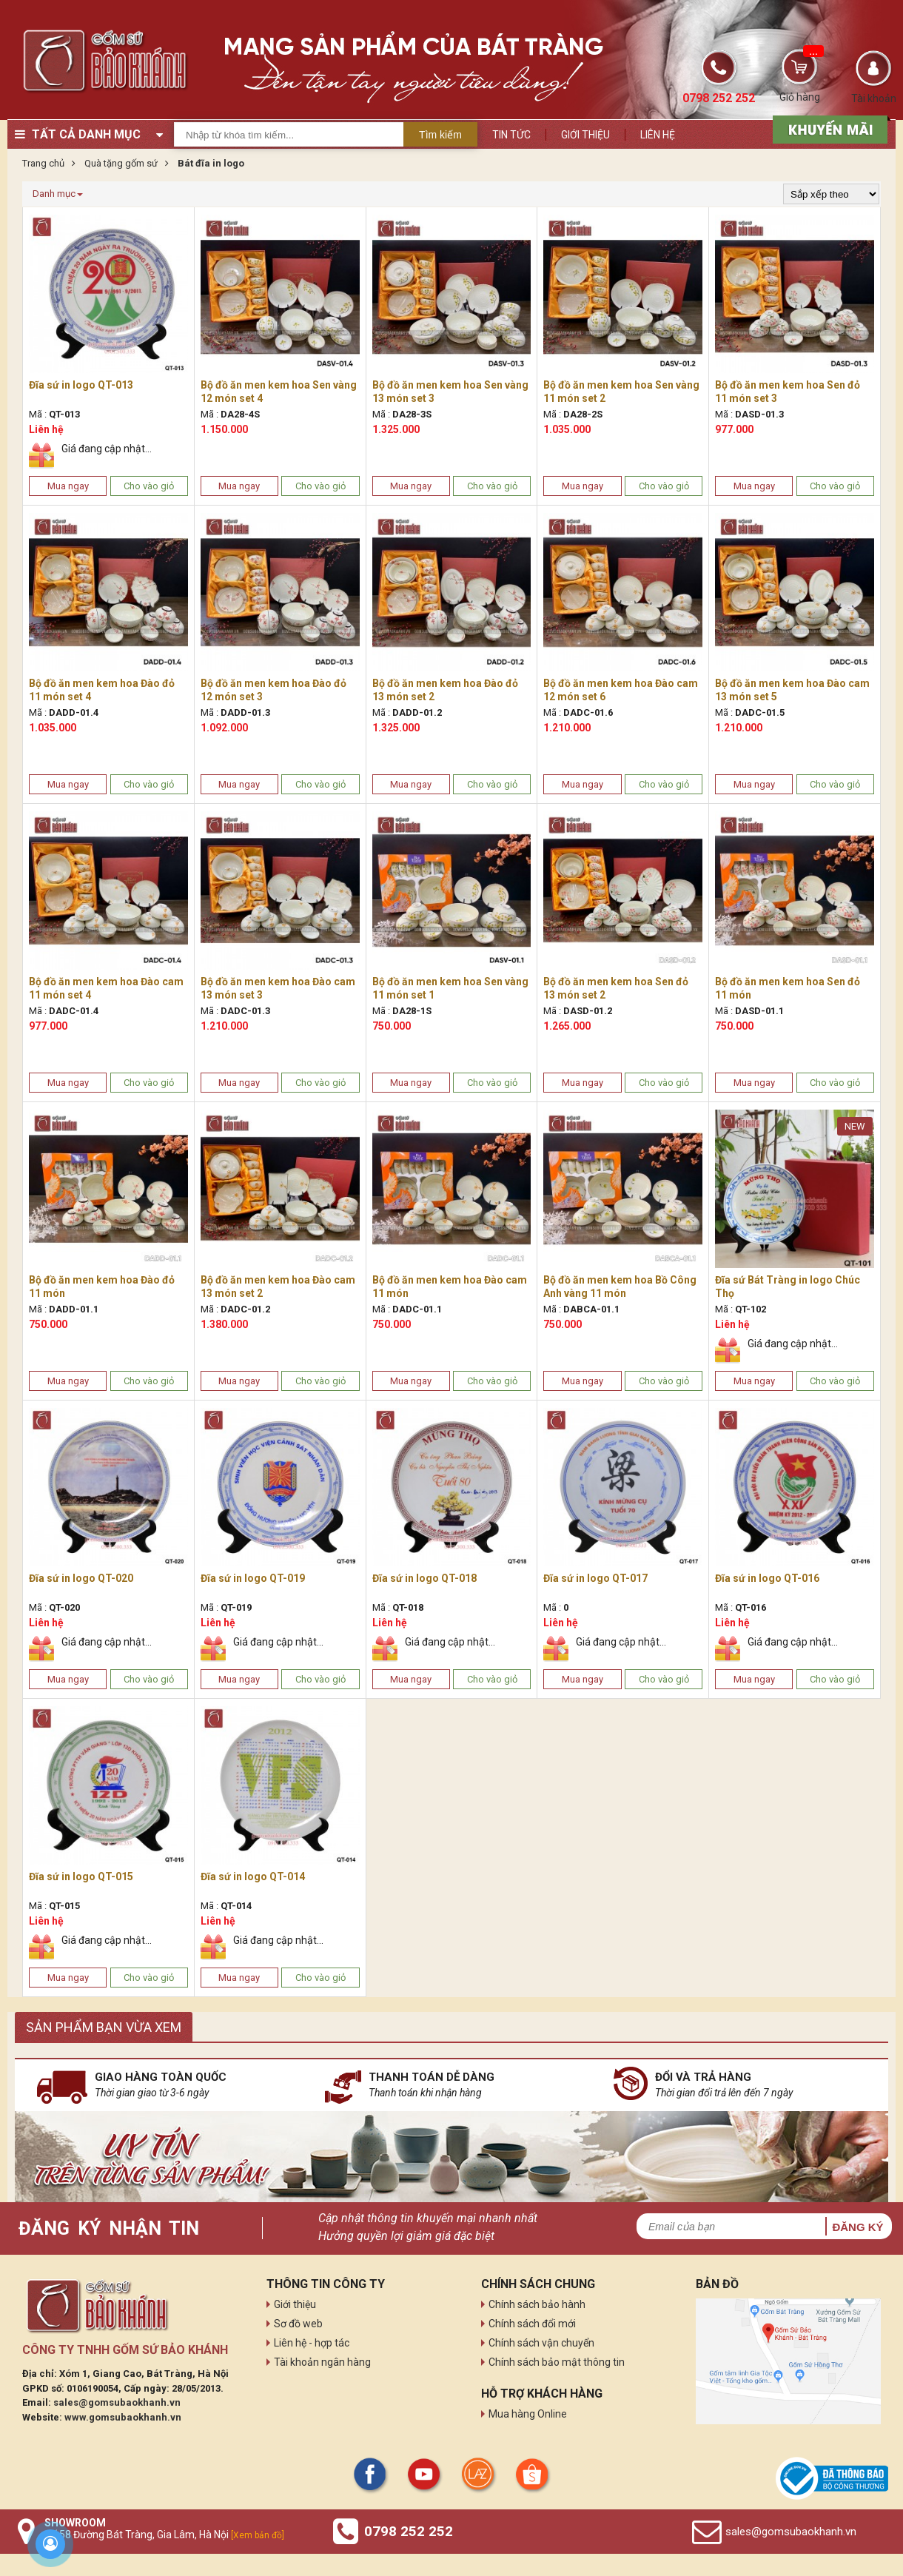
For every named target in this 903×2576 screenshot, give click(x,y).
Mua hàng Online (528, 2414)
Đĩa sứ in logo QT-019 (253, 1578)
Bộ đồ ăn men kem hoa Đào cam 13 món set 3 (278, 988)
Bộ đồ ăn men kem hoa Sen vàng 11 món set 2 (621, 391)
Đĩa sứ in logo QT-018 (424, 1578)
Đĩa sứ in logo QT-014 (253, 1876)
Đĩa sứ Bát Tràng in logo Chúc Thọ (787, 1286)
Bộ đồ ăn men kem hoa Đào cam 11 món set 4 (106, 988)
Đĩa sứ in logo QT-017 (595, 1578)
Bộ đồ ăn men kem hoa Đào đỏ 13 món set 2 (445, 689)
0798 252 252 (408, 2531)
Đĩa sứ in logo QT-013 (81, 385)
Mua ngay (68, 486)
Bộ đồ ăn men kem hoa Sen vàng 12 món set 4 (279, 391)
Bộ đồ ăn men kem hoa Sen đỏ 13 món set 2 (615, 988)
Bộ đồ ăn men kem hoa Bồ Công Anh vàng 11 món (619, 1286)
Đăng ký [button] (857, 2227)
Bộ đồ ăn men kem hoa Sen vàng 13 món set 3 (450, 391)
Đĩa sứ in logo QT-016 (767, 1578)
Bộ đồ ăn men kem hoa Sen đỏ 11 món (787, 988)
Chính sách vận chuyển (541, 2343)
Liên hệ (657, 135)
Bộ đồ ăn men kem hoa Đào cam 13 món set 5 (792, 689)
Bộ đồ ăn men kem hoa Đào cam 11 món (449, 1286)
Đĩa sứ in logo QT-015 (81, 1876)
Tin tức (511, 135)
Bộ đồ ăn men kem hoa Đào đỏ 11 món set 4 (102, 689)
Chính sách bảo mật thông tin (557, 2362)
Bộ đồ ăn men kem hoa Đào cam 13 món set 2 (278, 1286)
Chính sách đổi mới (532, 2324)
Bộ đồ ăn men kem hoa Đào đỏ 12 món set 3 (273, 689)
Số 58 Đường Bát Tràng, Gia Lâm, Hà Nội (164, 2534)
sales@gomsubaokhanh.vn (117, 2402)
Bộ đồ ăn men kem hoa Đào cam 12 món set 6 (620, 689)
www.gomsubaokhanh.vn (122, 2417)
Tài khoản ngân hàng (322, 2362)
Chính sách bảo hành (537, 2304)
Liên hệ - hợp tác (311, 2343)
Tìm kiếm (440, 135)
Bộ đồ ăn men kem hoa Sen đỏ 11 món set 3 (787, 391)
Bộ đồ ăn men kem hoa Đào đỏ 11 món (102, 1286)
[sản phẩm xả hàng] (828, 128)
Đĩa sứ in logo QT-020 (81, 1578)
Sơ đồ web (298, 2324)
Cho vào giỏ (149, 486)
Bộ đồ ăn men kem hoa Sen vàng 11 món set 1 (450, 988)
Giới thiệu (585, 135)
